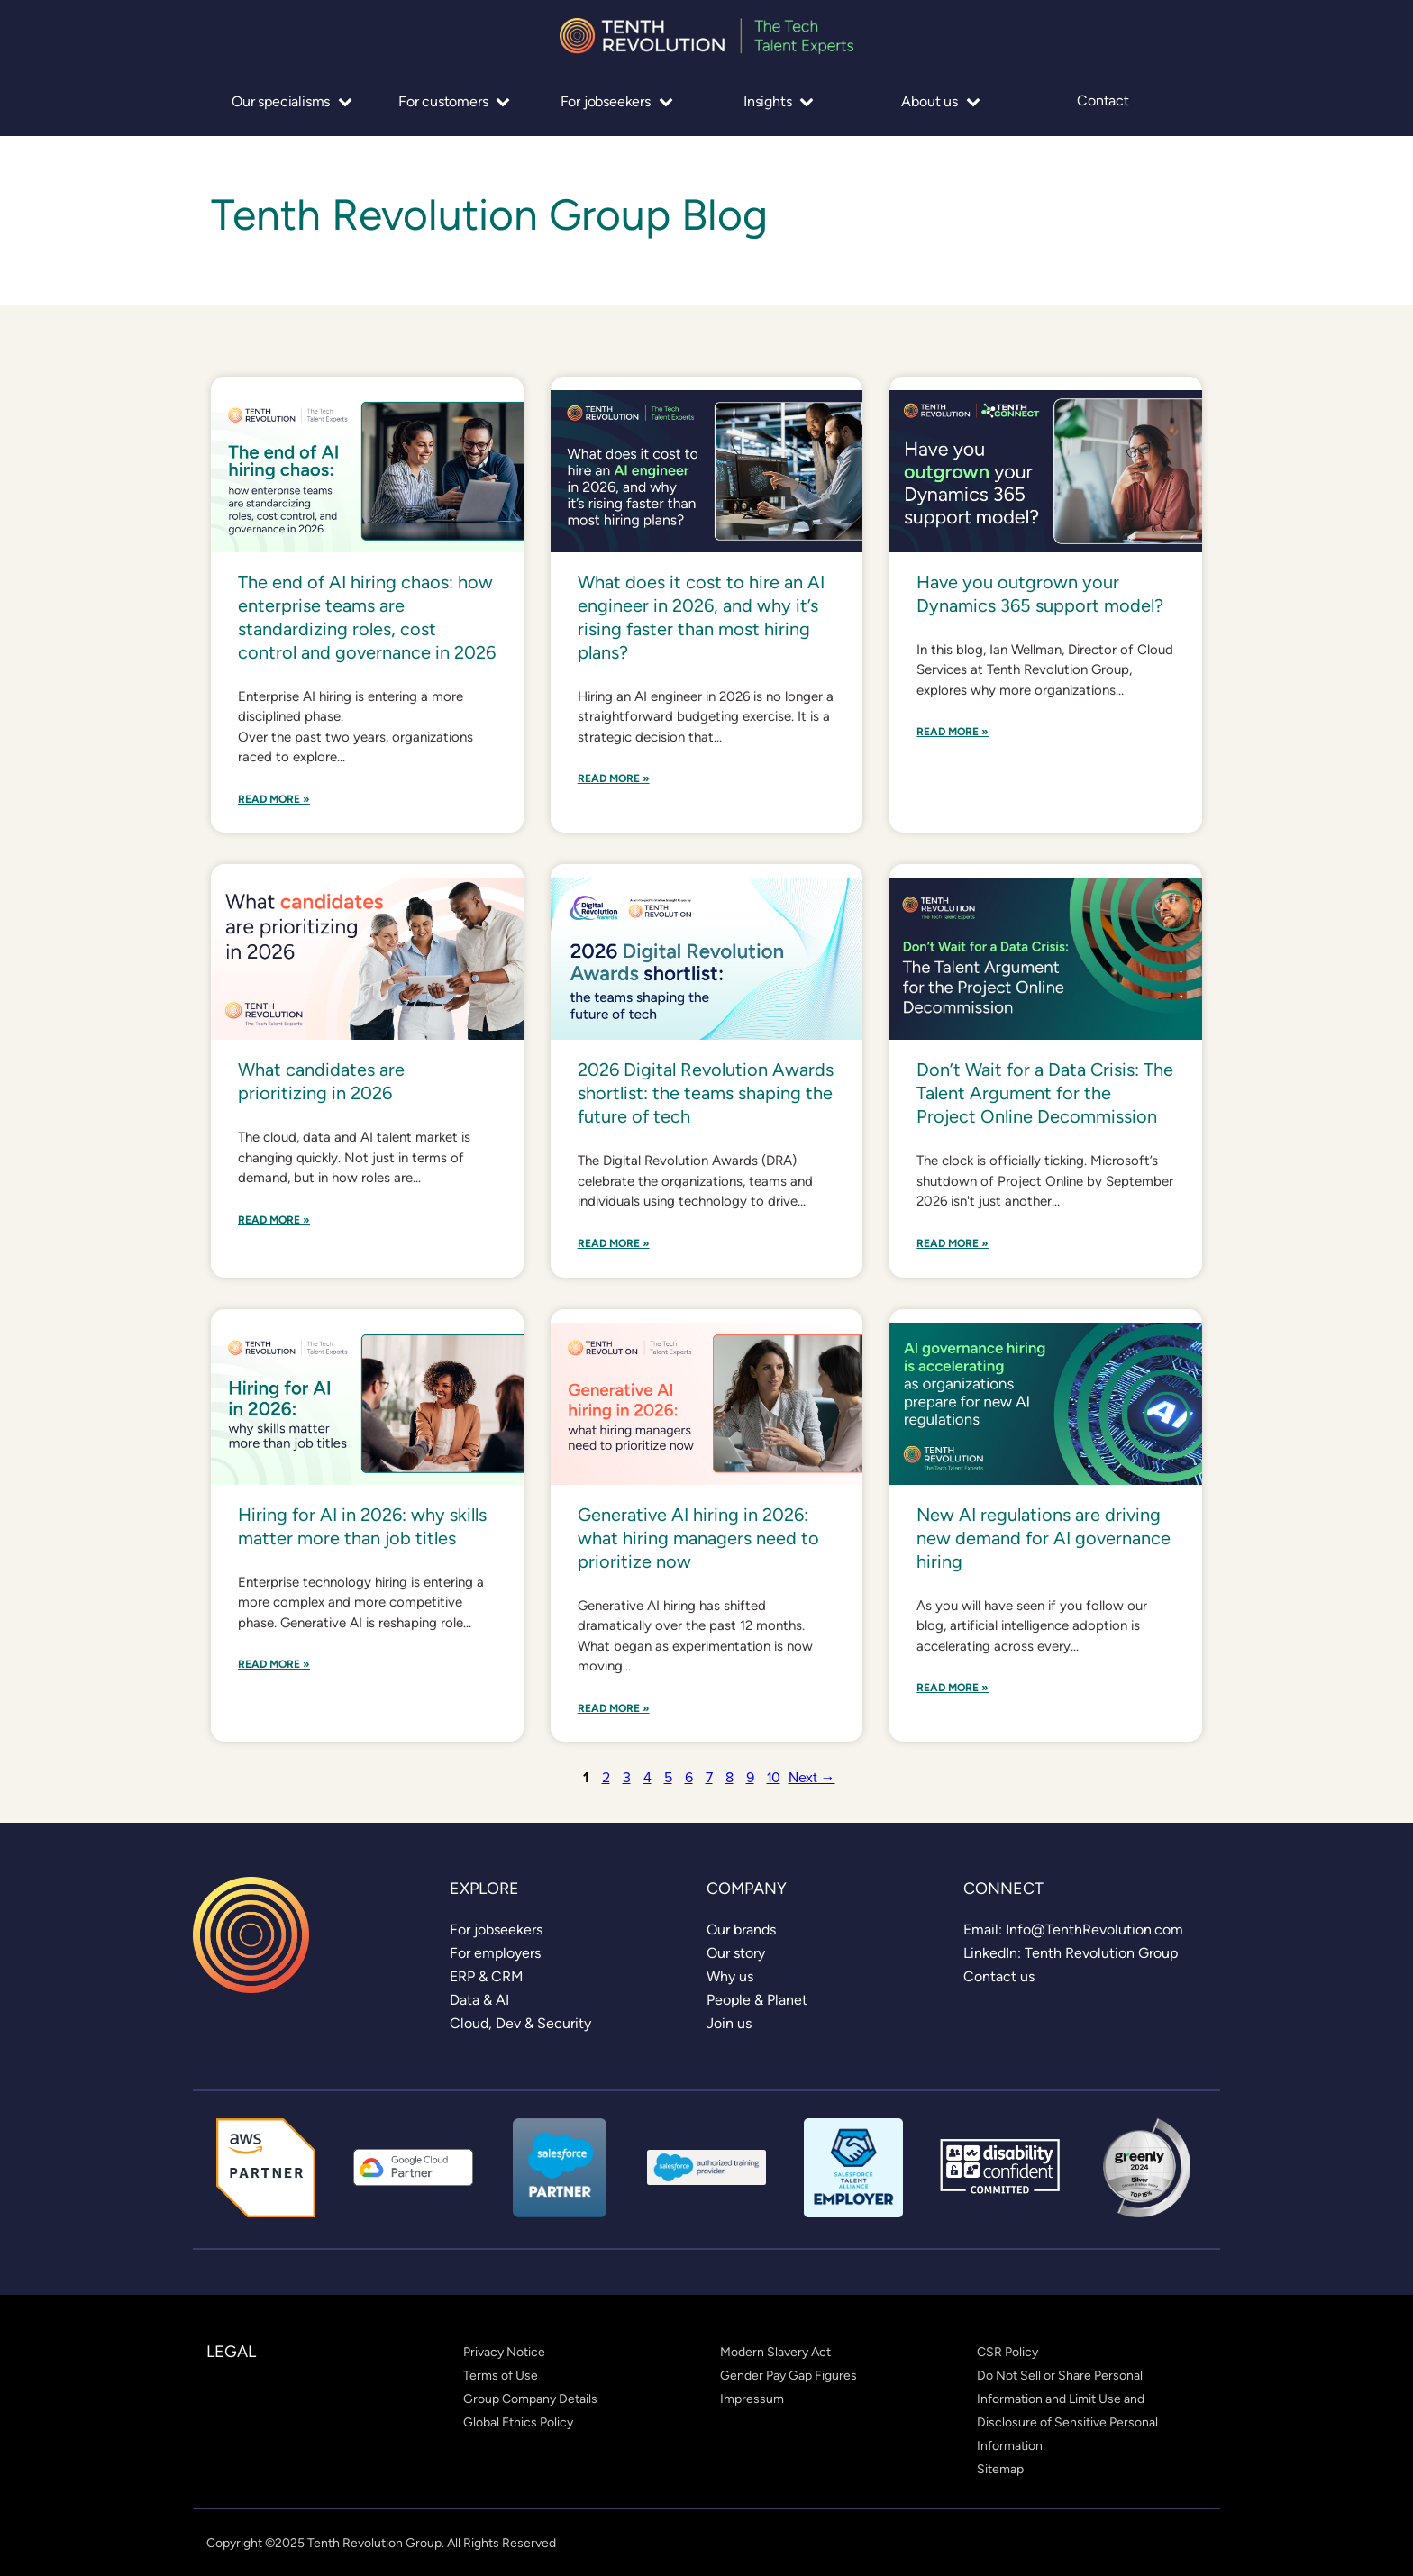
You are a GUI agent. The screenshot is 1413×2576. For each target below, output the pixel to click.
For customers (454, 101)
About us (940, 101)
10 (773, 1777)
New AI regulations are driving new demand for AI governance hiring (1043, 1538)
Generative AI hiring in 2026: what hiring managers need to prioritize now (698, 1538)
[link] (496, 1929)
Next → (812, 1777)
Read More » (274, 800)
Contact (1103, 101)
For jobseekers (617, 101)
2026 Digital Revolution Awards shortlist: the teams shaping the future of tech (706, 1093)
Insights (778, 101)
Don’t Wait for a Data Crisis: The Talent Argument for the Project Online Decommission (1044, 1093)
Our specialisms (292, 101)
